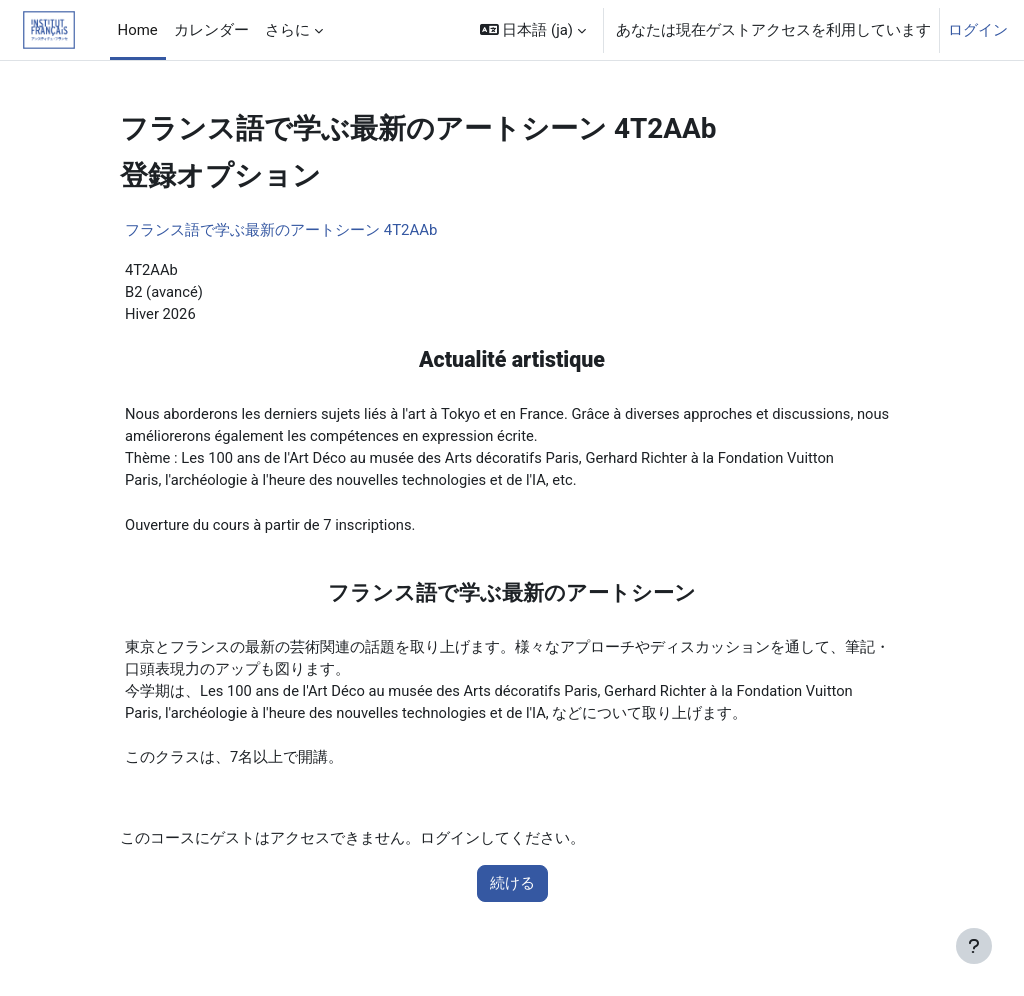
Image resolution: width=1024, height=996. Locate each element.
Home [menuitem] (138, 30)
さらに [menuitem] (287, 30)
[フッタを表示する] (974, 946)
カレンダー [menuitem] (211, 30)
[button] (533, 30)
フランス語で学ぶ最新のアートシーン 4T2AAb (281, 230)
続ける (512, 890)
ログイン (978, 30)
